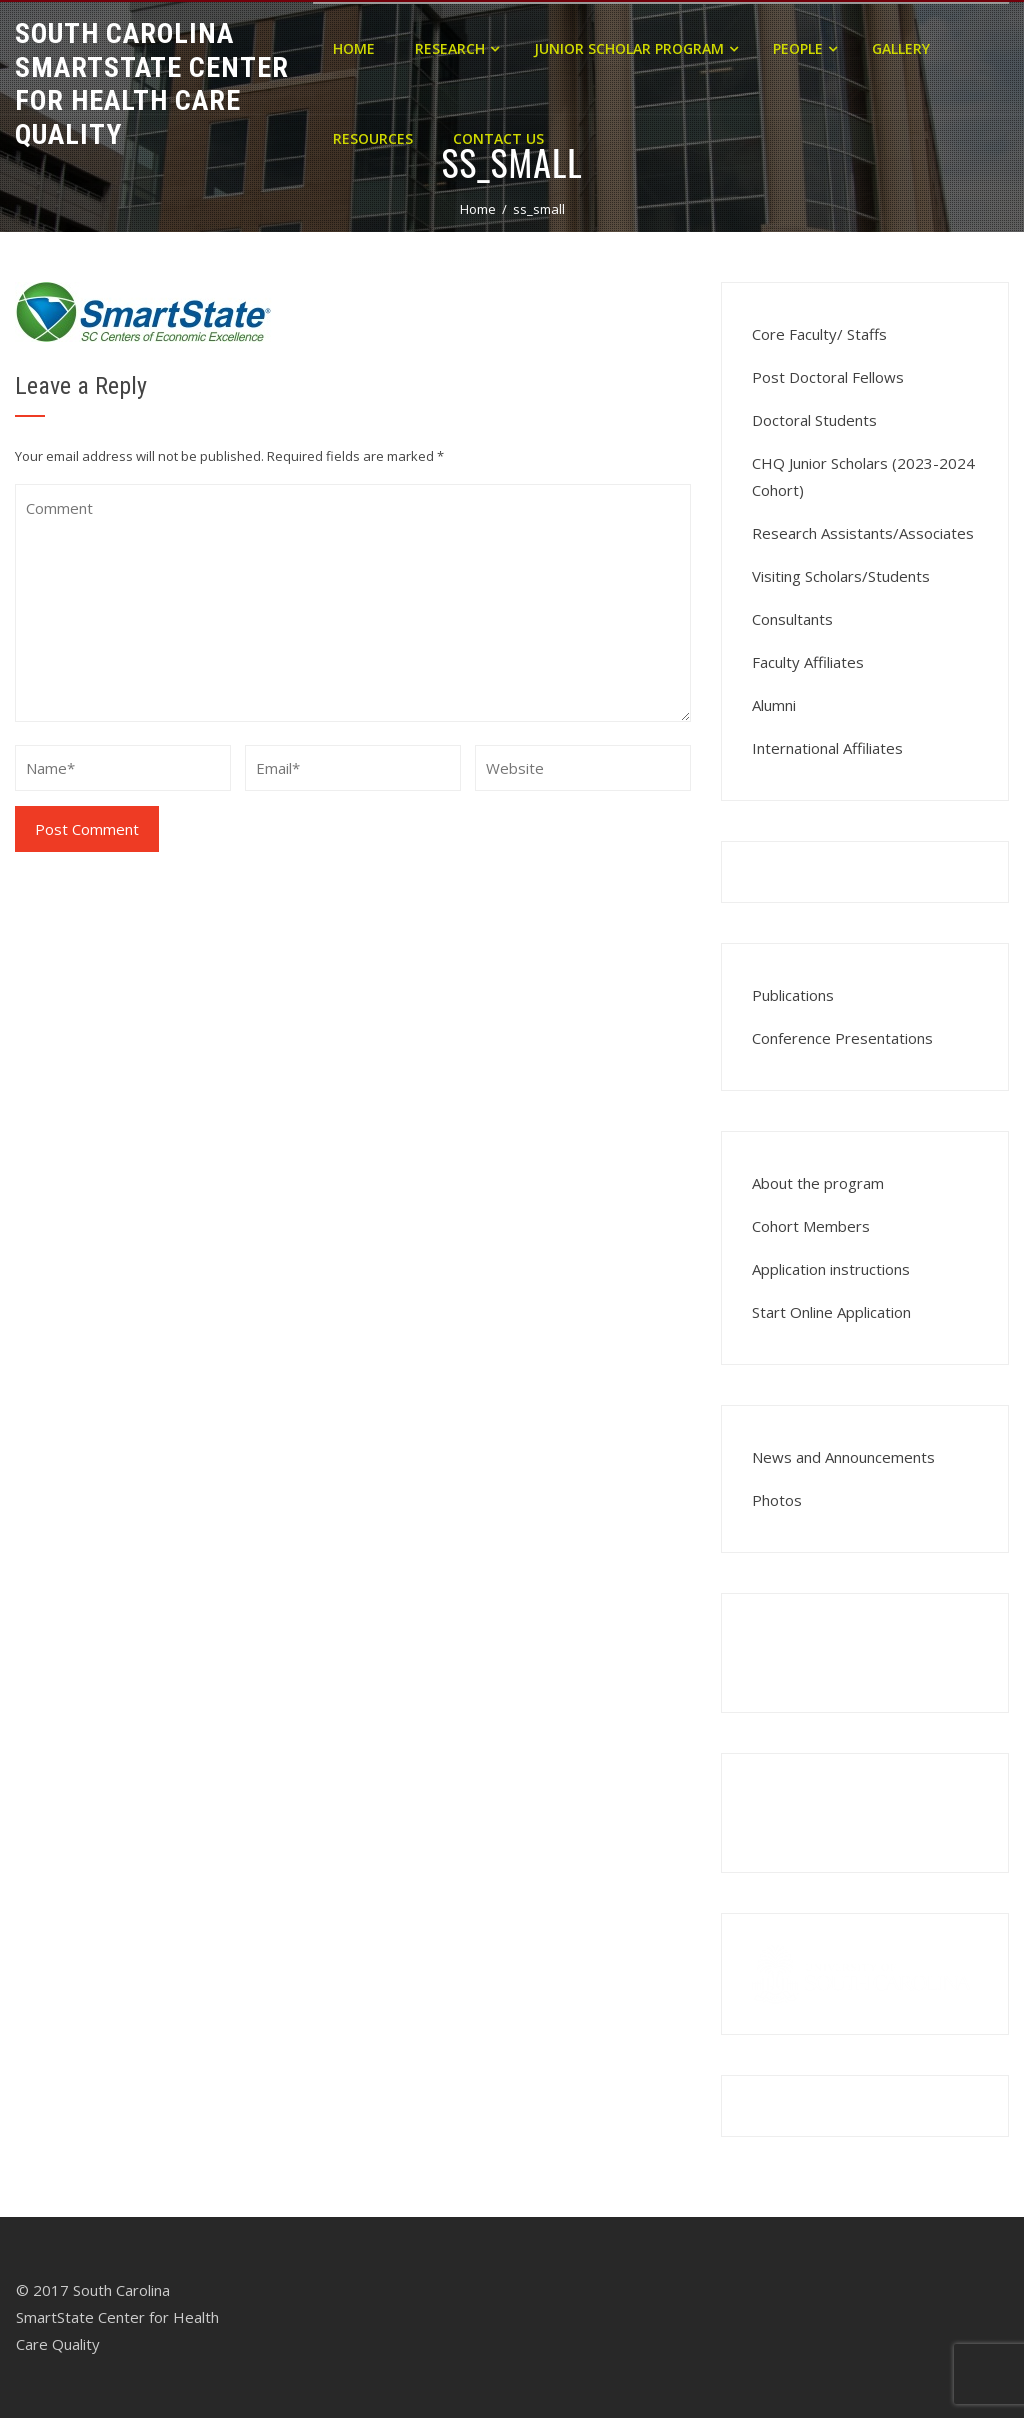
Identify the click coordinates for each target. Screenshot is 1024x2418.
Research (457, 48)
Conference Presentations (842, 1038)
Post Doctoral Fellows (828, 377)
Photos (777, 1500)
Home (354, 48)
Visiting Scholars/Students (841, 576)
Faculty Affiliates (808, 662)
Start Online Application (831, 1312)
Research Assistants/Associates (863, 533)
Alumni (774, 705)
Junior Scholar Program (636, 48)
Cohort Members (811, 1226)
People (805, 48)
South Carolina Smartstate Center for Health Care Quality (152, 84)
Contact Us (498, 138)
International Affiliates (827, 748)
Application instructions (831, 1269)
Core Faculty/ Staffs (819, 334)
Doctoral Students (814, 420)
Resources (373, 138)
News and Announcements (843, 1457)
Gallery (901, 48)
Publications (793, 995)
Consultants (792, 619)
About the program (818, 1183)
